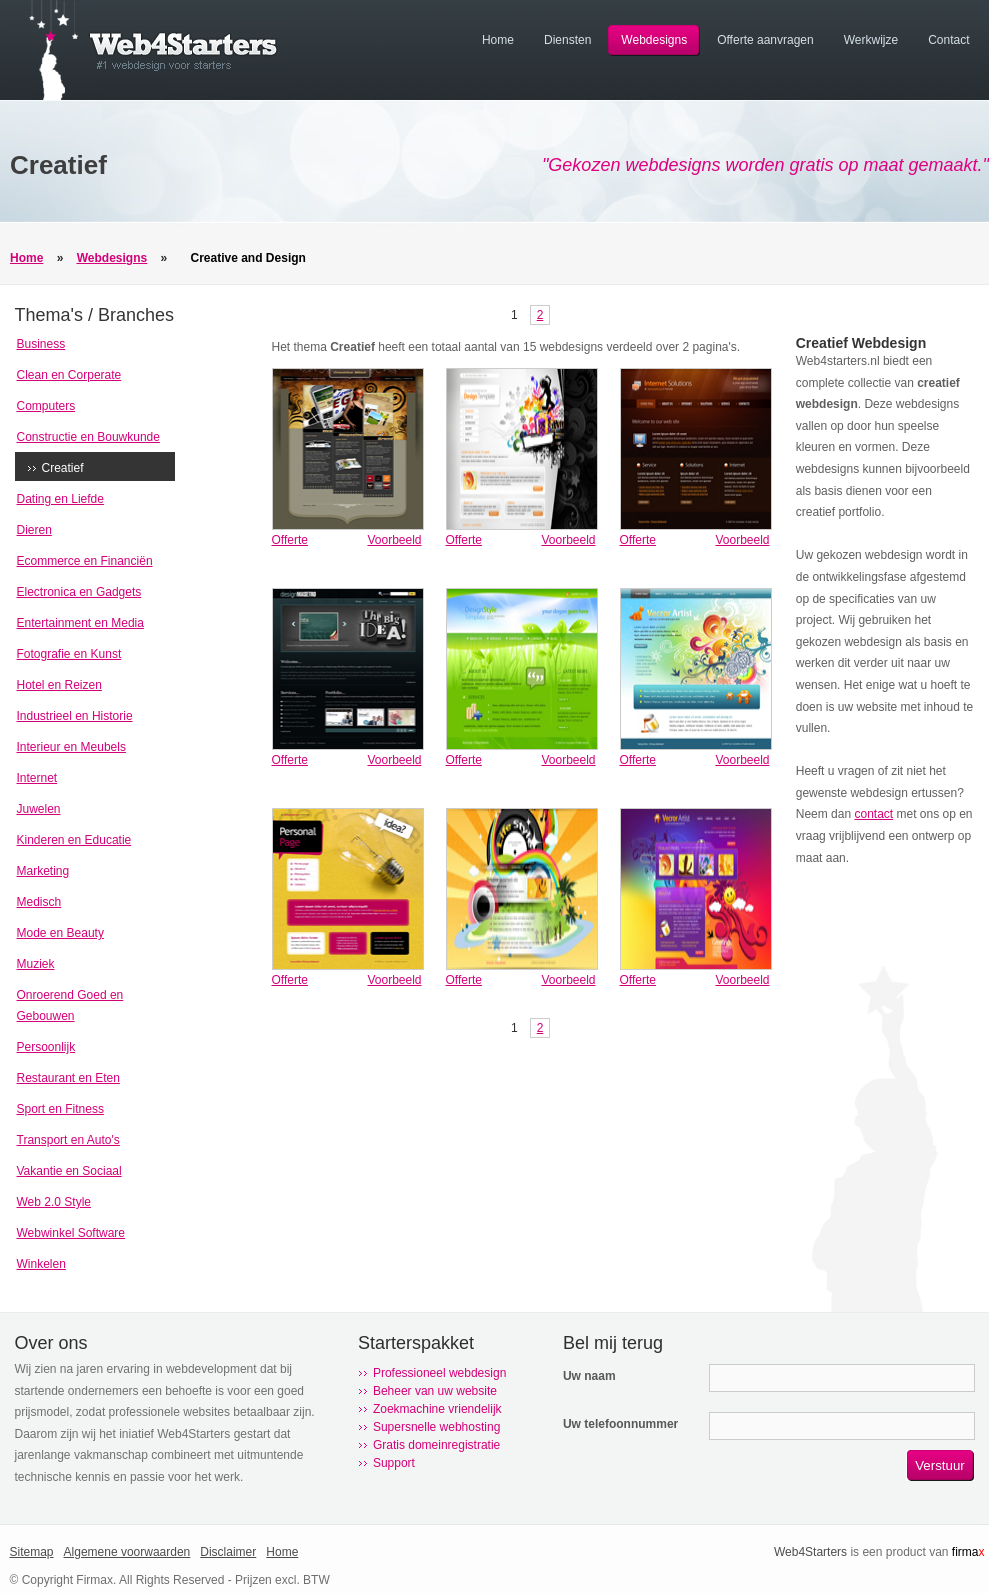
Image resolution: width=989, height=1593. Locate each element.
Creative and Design (248, 258)
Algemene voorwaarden (127, 1552)
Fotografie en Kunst (69, 654)
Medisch (39, 902)
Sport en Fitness (60, 1109)
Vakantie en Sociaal (69, 1171)
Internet (37, 778)
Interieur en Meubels (71, 747)
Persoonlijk (46, 1047)
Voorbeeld (394, 540)
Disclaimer (228, 1552)
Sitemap (32, 1552)
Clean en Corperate (69, 375)
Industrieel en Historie (75, 716)
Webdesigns (112, 258)
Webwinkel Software (71, 1233)
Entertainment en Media (80, 623)
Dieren (34, 530)
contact (873, 814)
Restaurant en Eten (68, 1078)
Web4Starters (810, 1552)
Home (26, 258)
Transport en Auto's (68, 1140)
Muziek (36, 964)
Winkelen (41, 1264)
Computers (46, 406)
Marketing (43, 871)
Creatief (63, 468)
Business (41, 344)
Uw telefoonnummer (620, 1424)
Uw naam (589, 1376)
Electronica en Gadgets (79, 592)
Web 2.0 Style (54, 1202)
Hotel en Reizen (59, 685)
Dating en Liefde (60, 499)
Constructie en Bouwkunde (88, 437)
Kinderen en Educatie (74, 840)
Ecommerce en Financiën (85, 561)
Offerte (290, 540)
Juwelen (39, 809)
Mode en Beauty (60, 933)
